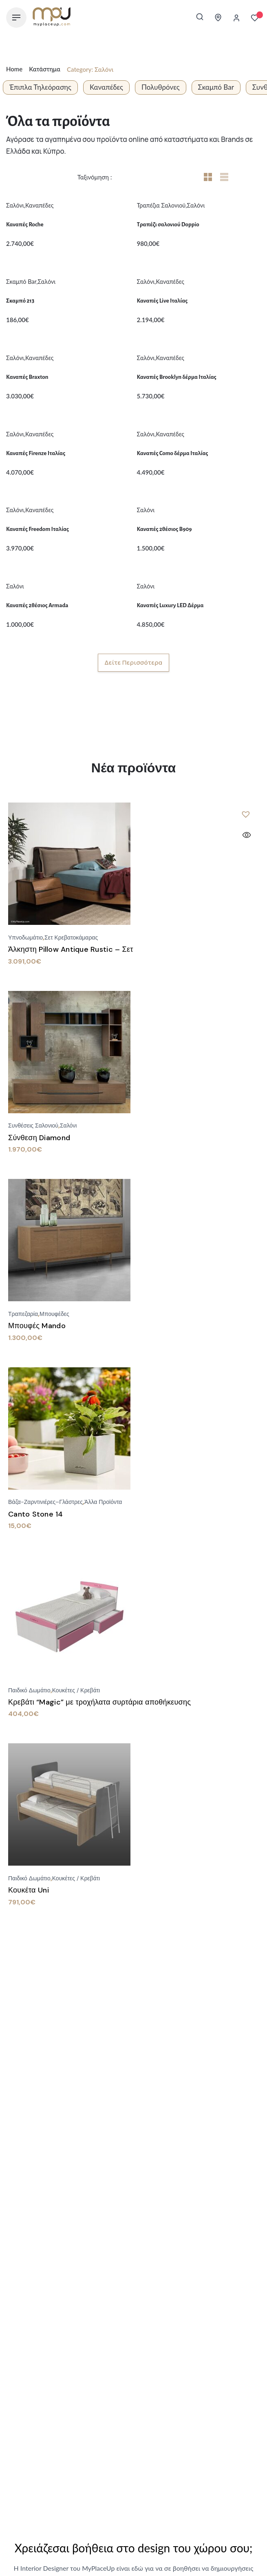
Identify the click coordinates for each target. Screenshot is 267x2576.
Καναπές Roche (25, 224)
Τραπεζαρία (23, 1314)
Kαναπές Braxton (27, 377)
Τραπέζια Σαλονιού (161, 205)
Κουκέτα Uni (28, 1890)
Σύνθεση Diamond (39, 1138)
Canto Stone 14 (35, 1514)
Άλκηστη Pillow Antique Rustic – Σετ (70, 949)
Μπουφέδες (54, 1314)
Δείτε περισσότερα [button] (133, 662)
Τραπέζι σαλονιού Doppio (168, 224)
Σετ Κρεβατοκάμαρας (71, 937)
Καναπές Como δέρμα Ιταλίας (172, 453)
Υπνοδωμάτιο (25, 937)
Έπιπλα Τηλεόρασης (40, 87)
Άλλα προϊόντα (103, 1502)
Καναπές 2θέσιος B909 (164, 529)
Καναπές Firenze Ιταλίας (35, 453)
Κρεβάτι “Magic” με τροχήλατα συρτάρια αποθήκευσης (99, 1702)
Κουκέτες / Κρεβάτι (76, 1690)
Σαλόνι (15, 205)
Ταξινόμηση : (96, 177)
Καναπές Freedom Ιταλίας (37, 529)
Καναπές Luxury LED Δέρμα (170, 605)
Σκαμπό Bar (216, 87)
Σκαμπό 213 (20, 301)
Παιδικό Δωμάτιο (29, 1690)
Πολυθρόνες (160, 87)
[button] (245, 814)
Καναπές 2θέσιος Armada (37, 605)
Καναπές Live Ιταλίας (162, 301)
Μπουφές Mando (37, 1326)
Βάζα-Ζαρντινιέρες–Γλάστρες (45, 1502)
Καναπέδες (106, 87)
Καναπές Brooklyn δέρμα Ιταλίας (176, 377)
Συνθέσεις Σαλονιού (33, 1125)
